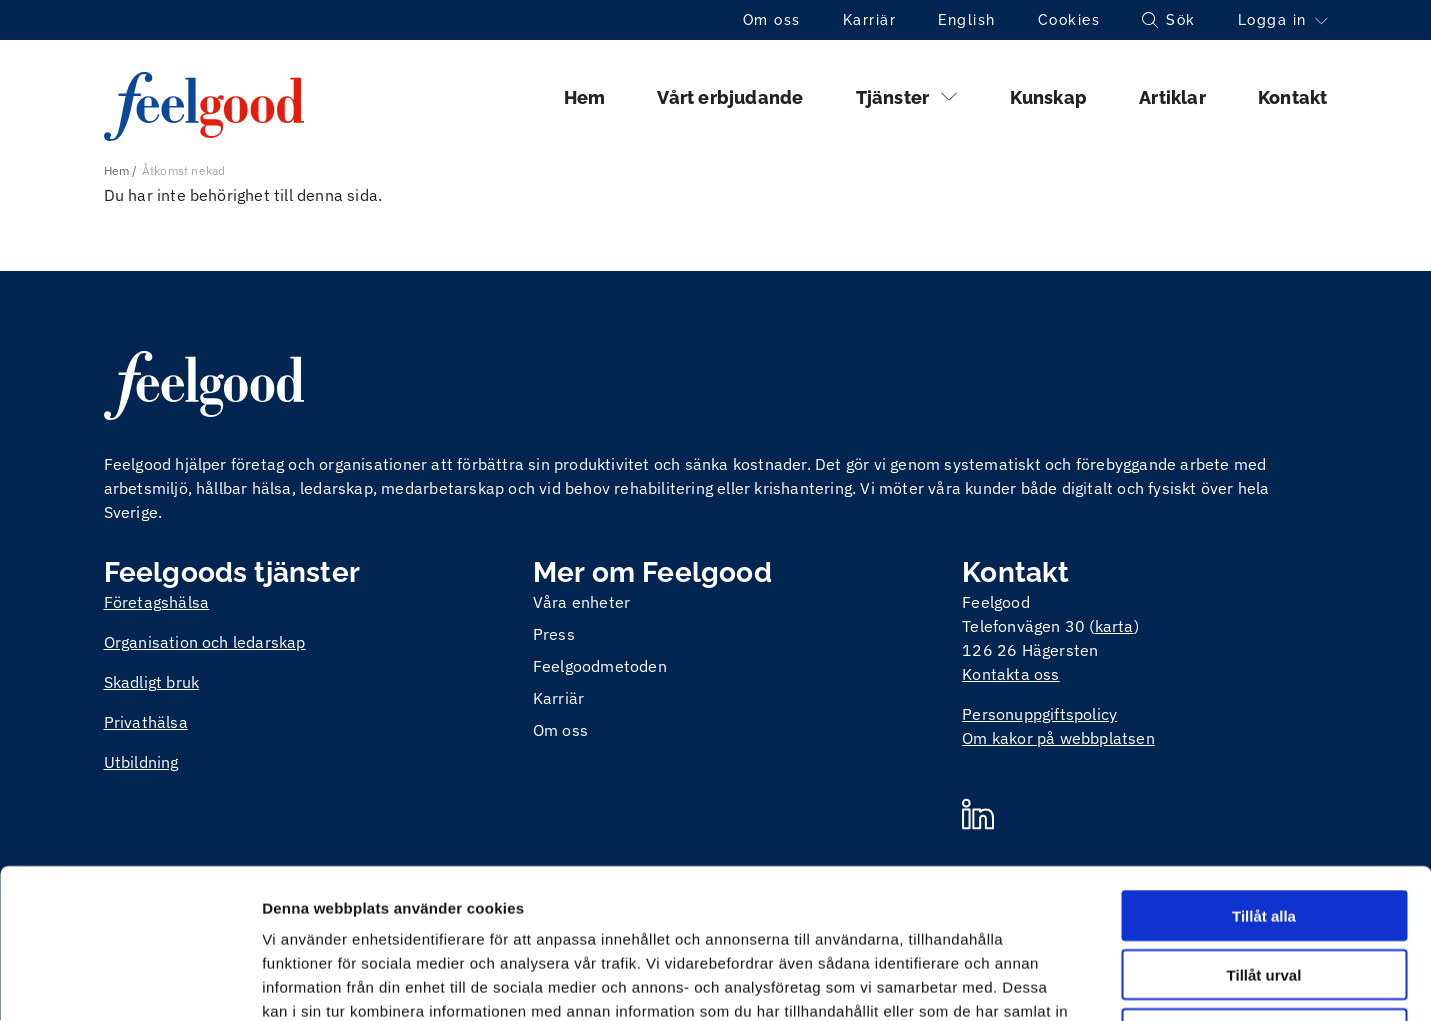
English (967, 20)
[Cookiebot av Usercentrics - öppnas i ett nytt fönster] (129, 982)
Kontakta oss (1010, 674)
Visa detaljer (1086, 981)
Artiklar (1172, 97)
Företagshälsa (157, 602)
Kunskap (1048, 97)
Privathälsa (146, 722)
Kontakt (1292, 97)
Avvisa (1264, 893)
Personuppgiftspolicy (1039, 714)
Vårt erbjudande (730, 97)
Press (554, 634)
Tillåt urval (1264, 834)
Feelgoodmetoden (600, 666)
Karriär (870, 20)
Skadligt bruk (152, 682)
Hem (585, 97)
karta (1114, 626)
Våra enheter (581, 602)
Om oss (772, 20)
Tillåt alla (1264, 775)
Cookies (1069, 20)
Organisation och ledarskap (205, 642)
